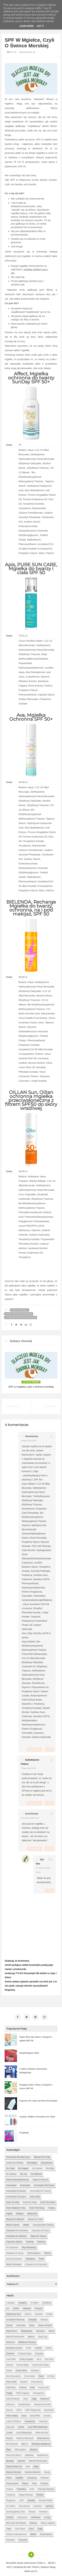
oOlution (10, 2540)
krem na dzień (48, 2202)
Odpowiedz (34, 1749)
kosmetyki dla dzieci (44, 2185)
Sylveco (49, 2506)
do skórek (37, 2168)
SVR (21, 2500)
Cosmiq (39, 2353)
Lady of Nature (13, 2421)
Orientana (32, 2478)
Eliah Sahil (11, 2382)
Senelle (31, 2500)
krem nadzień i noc (15, 2208)
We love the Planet (16, 2523)
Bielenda (10, 2342)
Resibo (40, 2494)
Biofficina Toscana (27, 2342)
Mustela (10, 2461)
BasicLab (42, 2336)
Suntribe (37, 2506)
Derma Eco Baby (41, 2365)
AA (7, 2308)
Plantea (44, 2483)
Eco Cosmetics (13, 2376)
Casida (38, 2348)
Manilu (9, 2438)
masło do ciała (35, 2219)
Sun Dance (24, 2506)
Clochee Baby (24, 2353)
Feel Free (11, 2387)
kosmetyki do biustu (16, 2191)
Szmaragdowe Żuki (15, 2511)
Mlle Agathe (20, 2449)
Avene (9, 2325)
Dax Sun (49, 2359)
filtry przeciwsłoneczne (19, 1314)
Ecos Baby (29, 2376)
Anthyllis (32, 2319)
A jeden (34, 2302)
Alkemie (27, 2308)
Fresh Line (43, 2387)
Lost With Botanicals (37, 2427)
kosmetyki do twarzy (40, 2191)
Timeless (43, 2511)
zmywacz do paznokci (36, 2264)
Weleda (33, 2523)
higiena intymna (40, 2179)
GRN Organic (22, 2393)
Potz (32, 2489)
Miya (8, 2449)
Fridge (9, 2393)
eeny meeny (46, 2534)
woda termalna (13, 2264)
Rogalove (10, 2500)
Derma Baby (23, 2365)
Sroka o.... (42, 2563)
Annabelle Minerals (15, 2319)
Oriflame (45, 2478)
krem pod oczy (36, 2208)
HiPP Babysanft (32, 2410)
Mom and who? (14, 2455)
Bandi (51, 2331)
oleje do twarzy (38, 2236)
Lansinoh (43, 2421)
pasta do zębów (14, 2241)
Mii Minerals (12, 2444)
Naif (28, 2466)
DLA (39, 2359)
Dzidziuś (35, 2370)
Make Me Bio (42, 2432)
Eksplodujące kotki (29, 2053)
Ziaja (40, 2528)
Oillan (9, 2478)
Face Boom (36, 2382)
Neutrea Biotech (32, 2472)
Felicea (22, 2387)
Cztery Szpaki (26, 2359)
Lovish (9, 2432)
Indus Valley (12, 2415)
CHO (28, 2348)
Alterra (28, 2314)
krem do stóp (30, 2202)
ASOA (16, 2308)
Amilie (49, 2314)
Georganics (38, 2393)
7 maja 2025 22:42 (28, 1768)
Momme (29, 2455)
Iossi (24, 2415)
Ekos (41, 2376)
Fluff (32, 2387)
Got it (40, 26)
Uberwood (22, 2517)
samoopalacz (34, 2253)
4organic (22, 2302)
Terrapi (32, 2511)
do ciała (10, 2168)
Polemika (21, 2489)
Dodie (9, 2370)
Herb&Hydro (24, 2404)
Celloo (49, 2348)
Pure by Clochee (46, 2489)
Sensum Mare (45, 2500)
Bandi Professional (15, 2336)
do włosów (36, 2174)
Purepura (10, 2494)
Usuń (49, 1749)
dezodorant (46, 2162)
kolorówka (11, 2185)
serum (47, 2253)
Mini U (25, 2444)
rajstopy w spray (14, 2253)
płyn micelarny (29, 2247)
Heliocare (44, 2398)
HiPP (19, 2410)
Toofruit (9, 2517)
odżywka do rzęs (40, 2230)
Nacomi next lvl (14, 2466)
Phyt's (25, 2483)
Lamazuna (30, 2421)
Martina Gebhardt (25, 2438)
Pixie (34, 2483)
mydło (26, 2225)
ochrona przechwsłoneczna (21, 1317)
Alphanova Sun (13, 2314)
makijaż (19, 2213)
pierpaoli (23, 2540)
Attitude (44, 2319)
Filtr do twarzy (20, 1310)
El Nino (50, 2376)
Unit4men (35, 2517)
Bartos (31, 2336)
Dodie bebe (21, 2370)
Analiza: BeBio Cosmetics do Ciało (37, 2116)
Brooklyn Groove (14, 2348)
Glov (25, 2398)
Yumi (31, 2528)
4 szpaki (10, 2302)
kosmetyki (25, 2185)
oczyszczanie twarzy (43, 2225)
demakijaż (32, 2162)
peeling (29, 2241)
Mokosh (34, 2449)
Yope (8, 2528)
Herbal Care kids (42, 2404)
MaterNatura (43, 2438)
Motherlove (42, 2455)
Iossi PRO (35, 2415)
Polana (9, 2489)
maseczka (32, 2213)
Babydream (26, 2331)
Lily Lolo (10, 2427)
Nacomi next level (38, 2461)
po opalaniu (12, 2247)
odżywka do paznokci (17, 2230)
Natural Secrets (13, 2472)
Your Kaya (20, 2528)
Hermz (9, 2410)
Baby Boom (11, 2331)
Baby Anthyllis (45, 2325)
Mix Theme (33, 2567)
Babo (31, 2325)
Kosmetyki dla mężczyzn (18, 2157)
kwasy (51, 2208)
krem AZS (35, 2196)
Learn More (26, 26)
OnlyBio (19, 2478)
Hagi (34, 2398)
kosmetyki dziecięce (16, 2196)
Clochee (10, 2353)
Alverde (38, 2314)
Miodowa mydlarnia (41, 2444)
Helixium (10, 2404)
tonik (41, 2258)
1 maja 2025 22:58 (28, 1441)
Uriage (47, 2517)
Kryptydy (24, 2132)
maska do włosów (15, 2219)
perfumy (41, 2241)
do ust (23, 2174)
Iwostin (47, 2415)
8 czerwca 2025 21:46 (30, 1818)
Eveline (23, 2382)
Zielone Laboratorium (16, 2534)
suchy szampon (14, 2258)
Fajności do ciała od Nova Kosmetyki (38, 2100)
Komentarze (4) (27, 52)
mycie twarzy (12, 2225)
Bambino (40, 2331)
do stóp (50, 2168)
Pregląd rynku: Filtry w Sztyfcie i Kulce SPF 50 (36, 2087)
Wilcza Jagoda (48, 2523)
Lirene (21, 2427)
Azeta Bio (20, 2325)
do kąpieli (23, 2168)
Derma (9, 2365)
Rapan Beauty (26, 2494)
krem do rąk (12, 2202)
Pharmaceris (12, 2483)
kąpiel (9, 2213)
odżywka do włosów (16, 2236)
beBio (33, 2534)
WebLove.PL (31, 2571)
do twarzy (11, 2174)
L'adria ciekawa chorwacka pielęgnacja (33, 2071)
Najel (36, 2466)
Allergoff (38, 2308)
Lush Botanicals (24, 2432)
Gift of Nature (13, 2398)
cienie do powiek (14, 2162)
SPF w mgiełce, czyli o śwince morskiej (31, 1386)
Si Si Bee (10, 2506)
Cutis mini (11, 2359)
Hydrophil (48, 2410)
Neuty (47, 2472)
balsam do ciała (42, 2157)
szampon (30, 2258)
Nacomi (21, 2461)
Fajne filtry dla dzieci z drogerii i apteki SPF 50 (36, 2039)
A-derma (46, 2302)
